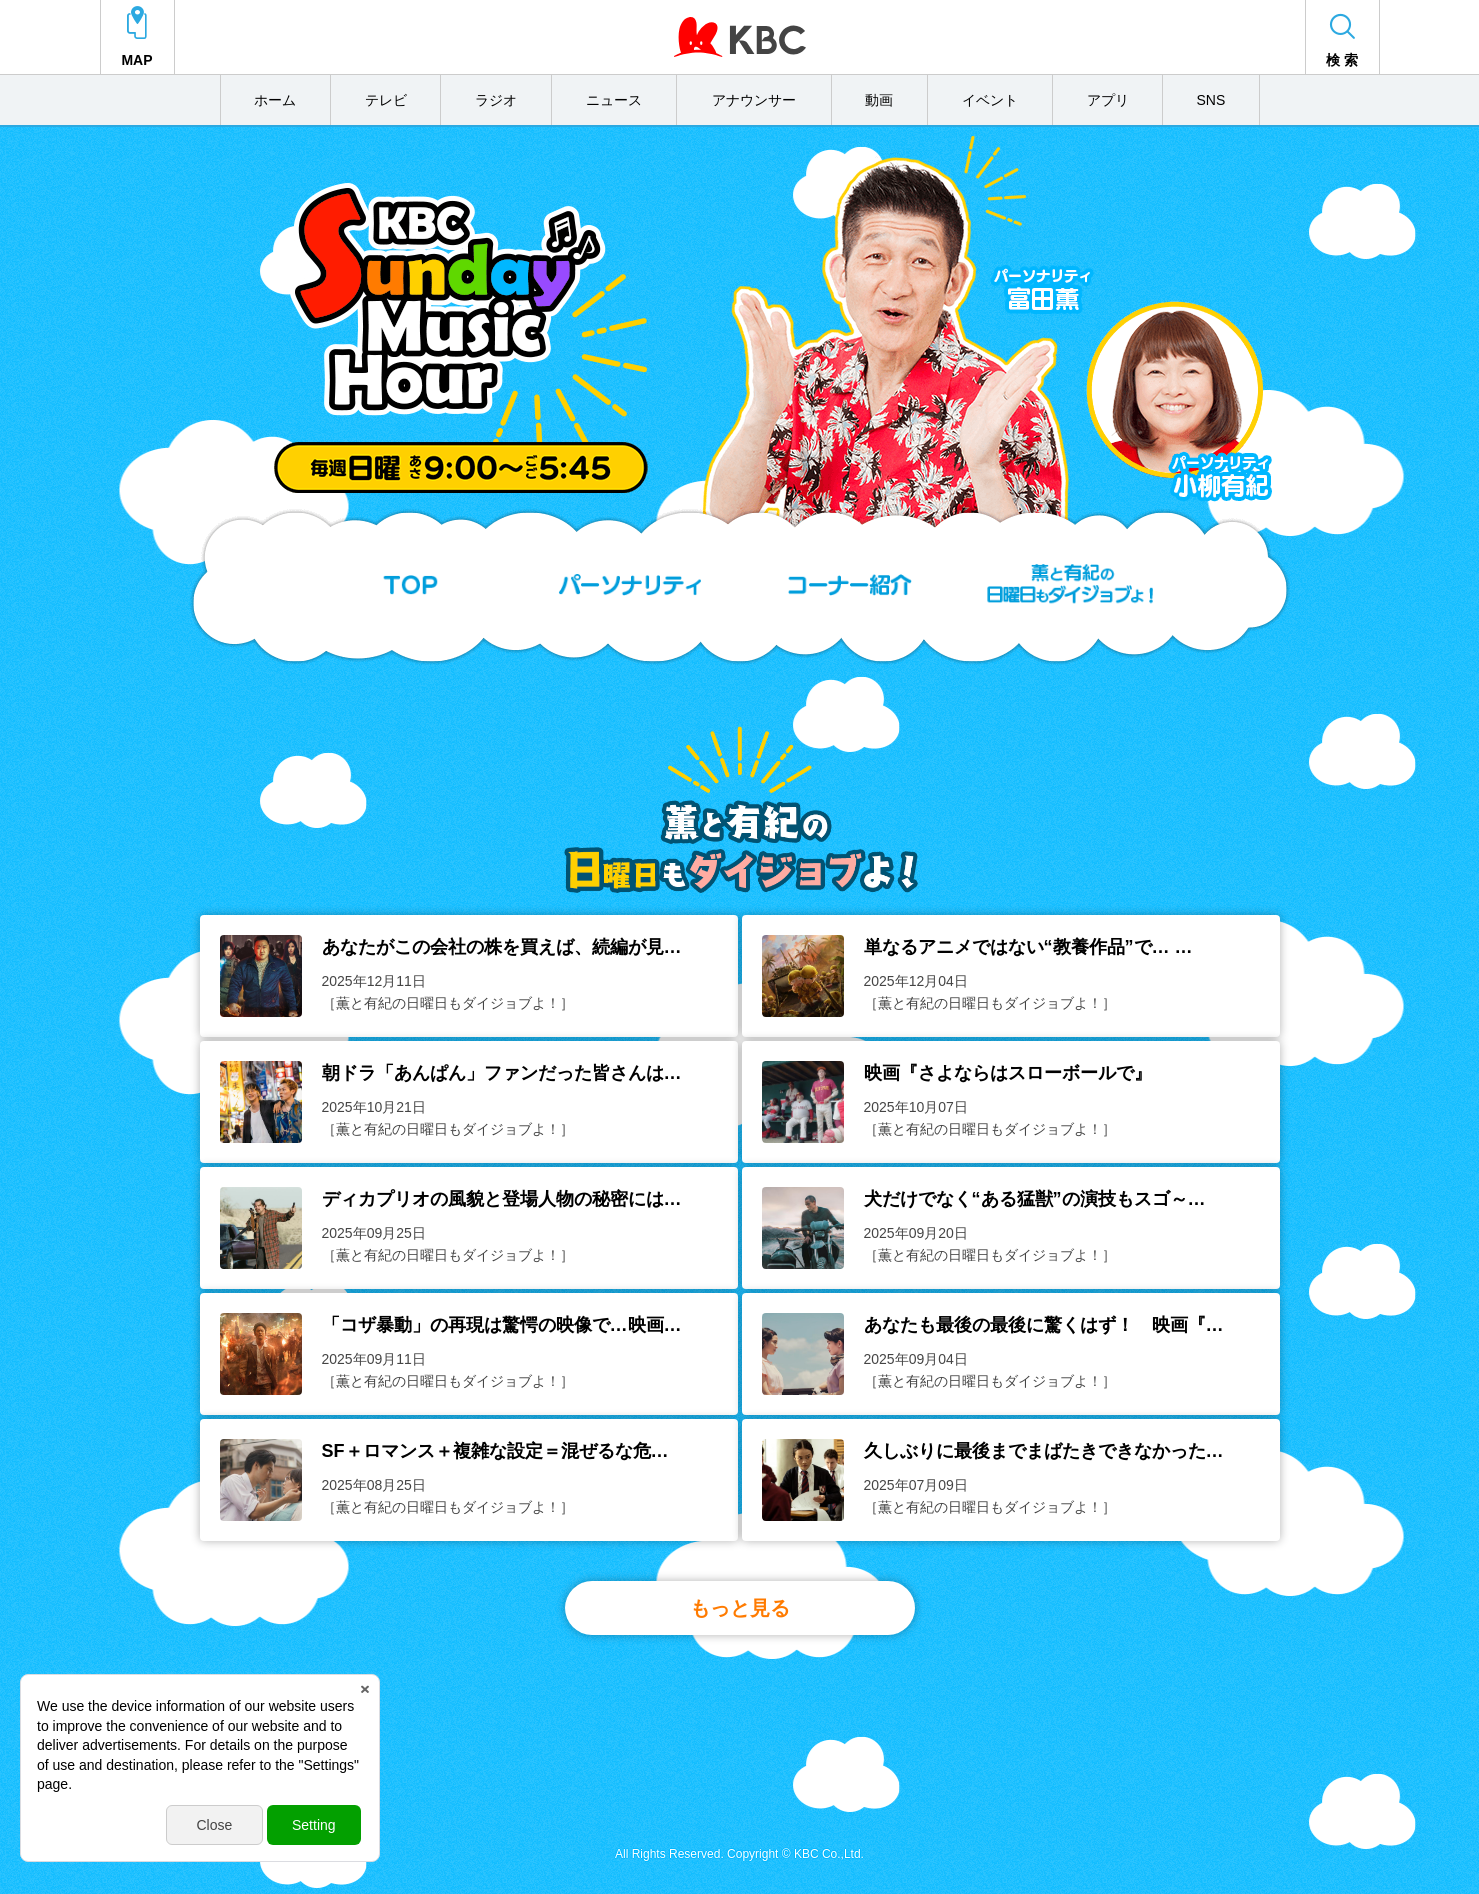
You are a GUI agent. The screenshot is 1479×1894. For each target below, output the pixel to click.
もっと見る (740, 1608)
